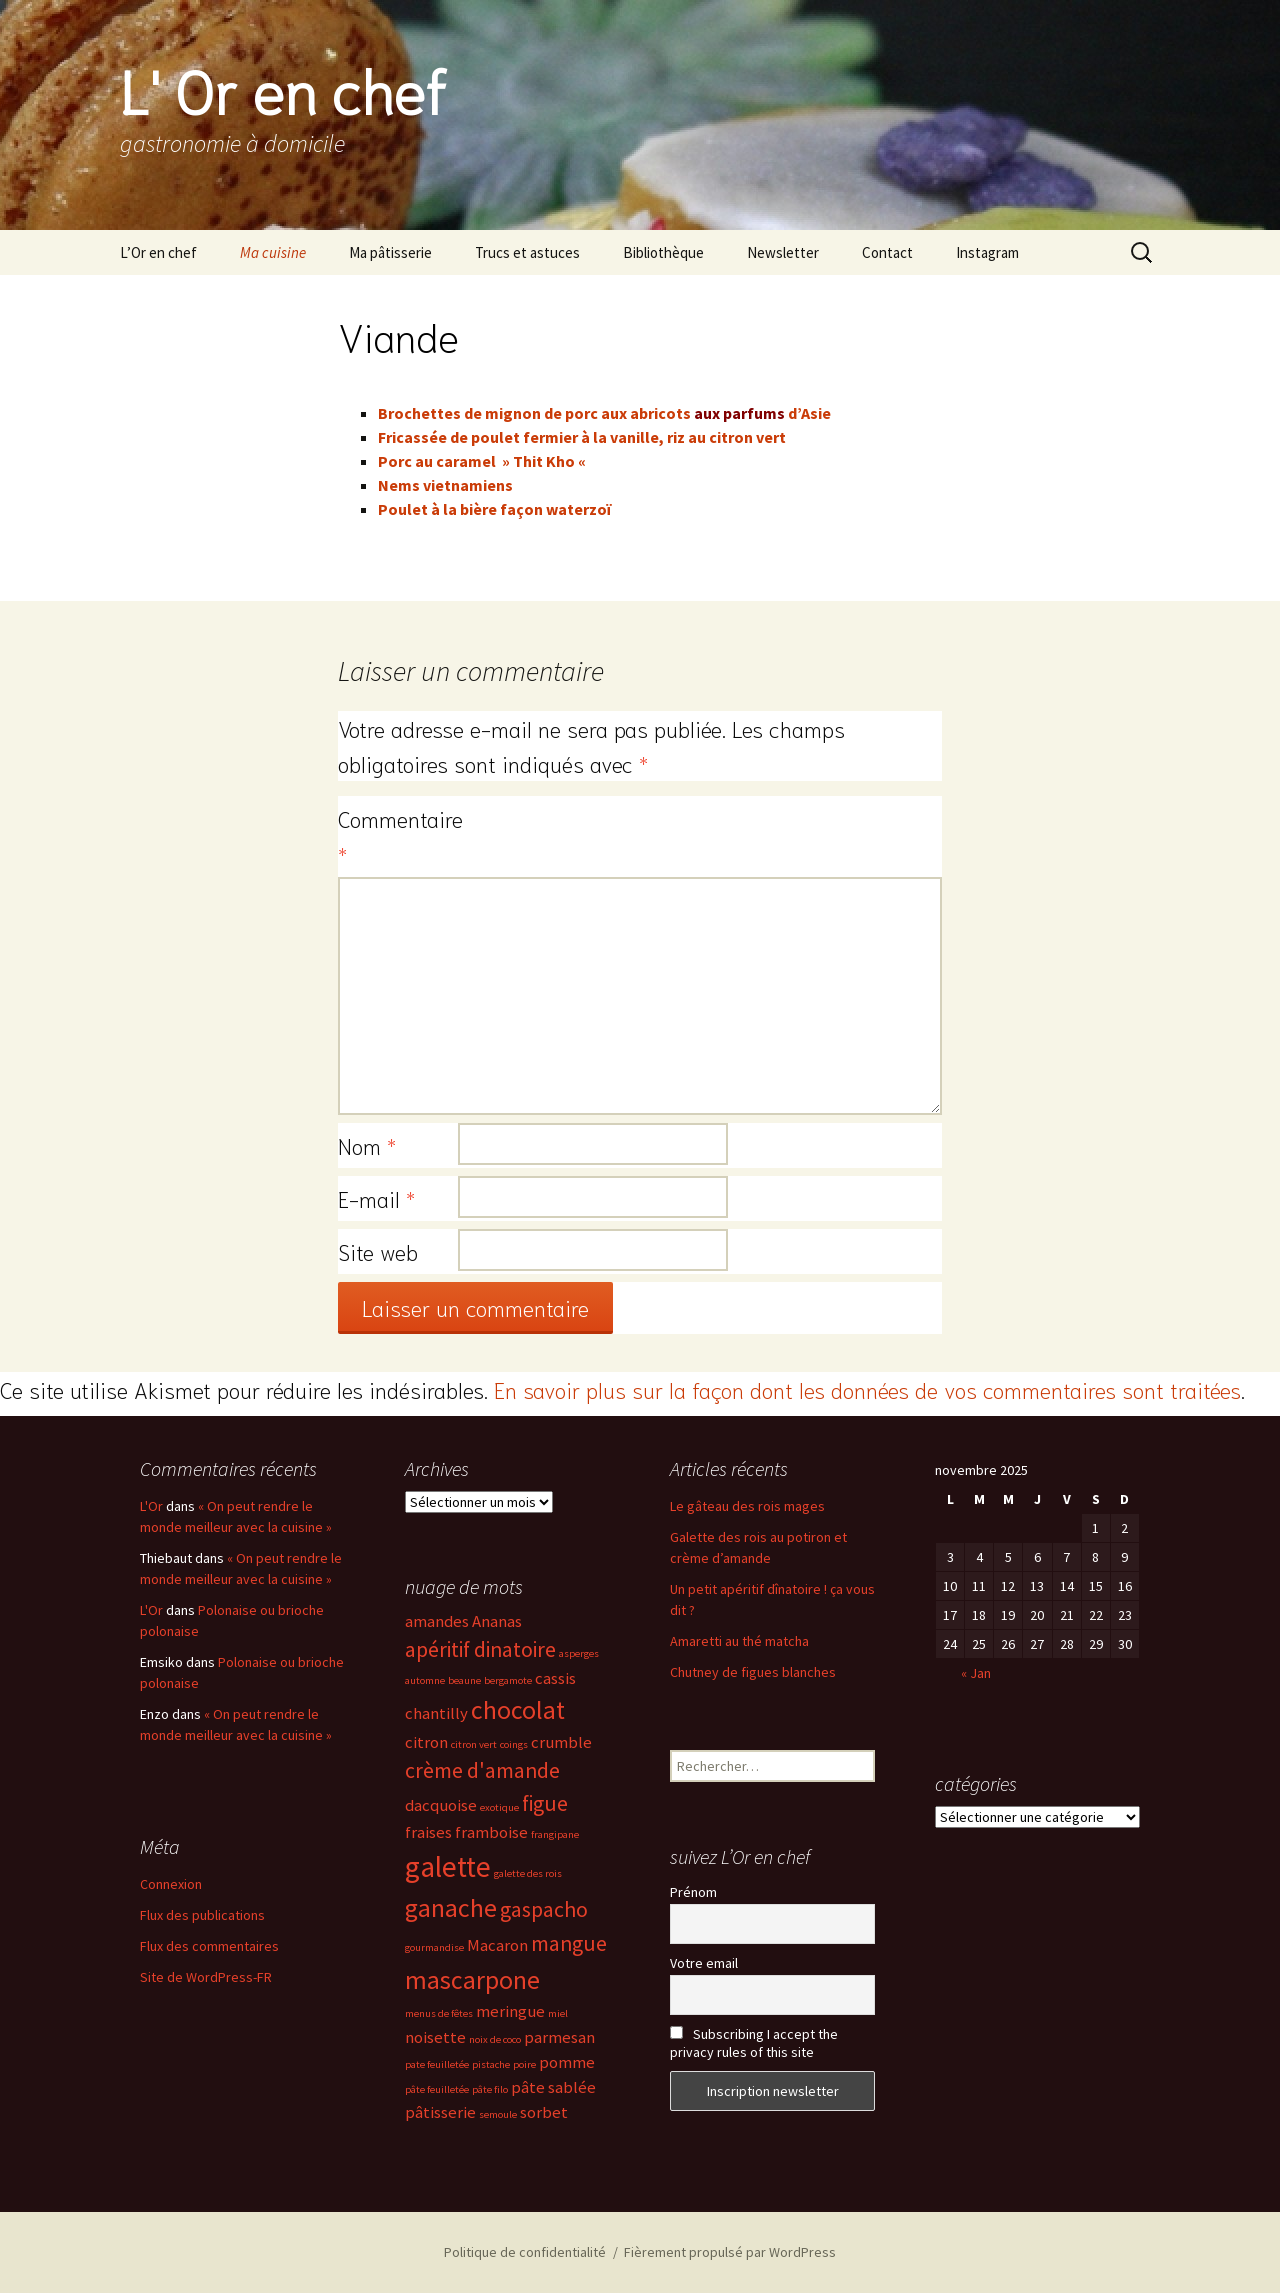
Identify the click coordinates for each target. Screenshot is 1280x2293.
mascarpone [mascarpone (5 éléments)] (472, 1980)
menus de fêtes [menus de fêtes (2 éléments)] (439, 2013)
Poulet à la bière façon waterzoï (494, 509)
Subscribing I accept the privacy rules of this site (754, 2043)
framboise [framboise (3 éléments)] (491, 1832)
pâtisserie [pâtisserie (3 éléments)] (440, 2112)
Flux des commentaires (209, 1946)
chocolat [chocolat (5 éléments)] (518, 1710)
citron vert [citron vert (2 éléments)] (474, 1744)
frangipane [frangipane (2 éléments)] (555, 1834)
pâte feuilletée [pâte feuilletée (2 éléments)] (437, 2089)
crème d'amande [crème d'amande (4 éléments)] (482, 1770)
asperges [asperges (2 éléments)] (579, 1653)
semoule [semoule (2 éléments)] (498, 2114)
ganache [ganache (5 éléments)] (451, 1908)
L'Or (151, 1506)
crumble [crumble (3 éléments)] (561, 1742)
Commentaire (398, 835)
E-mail (376, 1198)
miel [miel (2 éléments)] (558, 2013)
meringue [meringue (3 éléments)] (510, 2011)
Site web (378, 1251)
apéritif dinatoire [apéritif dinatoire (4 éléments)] (480, 1649)
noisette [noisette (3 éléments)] (435, 2037)
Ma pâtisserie (390, 252)
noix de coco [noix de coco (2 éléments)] (495, 2039)
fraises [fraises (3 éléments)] (428, 1832)
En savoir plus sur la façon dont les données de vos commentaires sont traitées (867, 1389)
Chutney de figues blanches (753, 1672)
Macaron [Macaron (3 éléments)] (497, 1945)
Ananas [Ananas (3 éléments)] (497, 1621)
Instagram (987, 252)
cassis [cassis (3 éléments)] (555, 1678)
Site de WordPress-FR (206, 1977)
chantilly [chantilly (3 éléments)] (436, 1713)
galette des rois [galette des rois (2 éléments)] (528, 1873)
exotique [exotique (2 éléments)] (499, 1807)
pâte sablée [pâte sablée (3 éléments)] (553, 2087)
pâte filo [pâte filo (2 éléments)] (490, 2089)
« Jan (976, 1673)
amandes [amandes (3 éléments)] (437, 1621)
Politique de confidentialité (525, 2252)
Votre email (704, 1963)
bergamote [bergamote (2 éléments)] (508, 1680)
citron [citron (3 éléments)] (426, 1742)
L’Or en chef (158, 252)
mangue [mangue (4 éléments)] (569, 1943)
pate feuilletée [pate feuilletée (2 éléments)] (437, 2064)
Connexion (171, 1884)
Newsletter (783, 252)
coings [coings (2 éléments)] (514, 1744)
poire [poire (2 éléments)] (524, 2064)
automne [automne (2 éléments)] (425, 1680)
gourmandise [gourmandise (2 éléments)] (434, 1947)
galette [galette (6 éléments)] (448, 1866)
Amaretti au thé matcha (739, 1641)
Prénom (693, 1892)
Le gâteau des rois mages (747, 1506)
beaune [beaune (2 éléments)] (464, 1680)
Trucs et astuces (527, 252)
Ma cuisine (273, 252)
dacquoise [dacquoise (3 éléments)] (441, 1805)
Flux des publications (202, 1915)
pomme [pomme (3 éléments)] (567, 2062)
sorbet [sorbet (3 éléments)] (544, 2112)
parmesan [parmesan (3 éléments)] (559, 2037)
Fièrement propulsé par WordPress (730, 2252)
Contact (887, 252)
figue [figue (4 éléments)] (545, 1803)
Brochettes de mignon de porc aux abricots (534, 413)
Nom (367, 1145)
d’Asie (809, 413)
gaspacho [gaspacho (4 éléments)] (544, 1909)
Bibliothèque (663, 252)
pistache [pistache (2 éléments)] (491, 2064)
